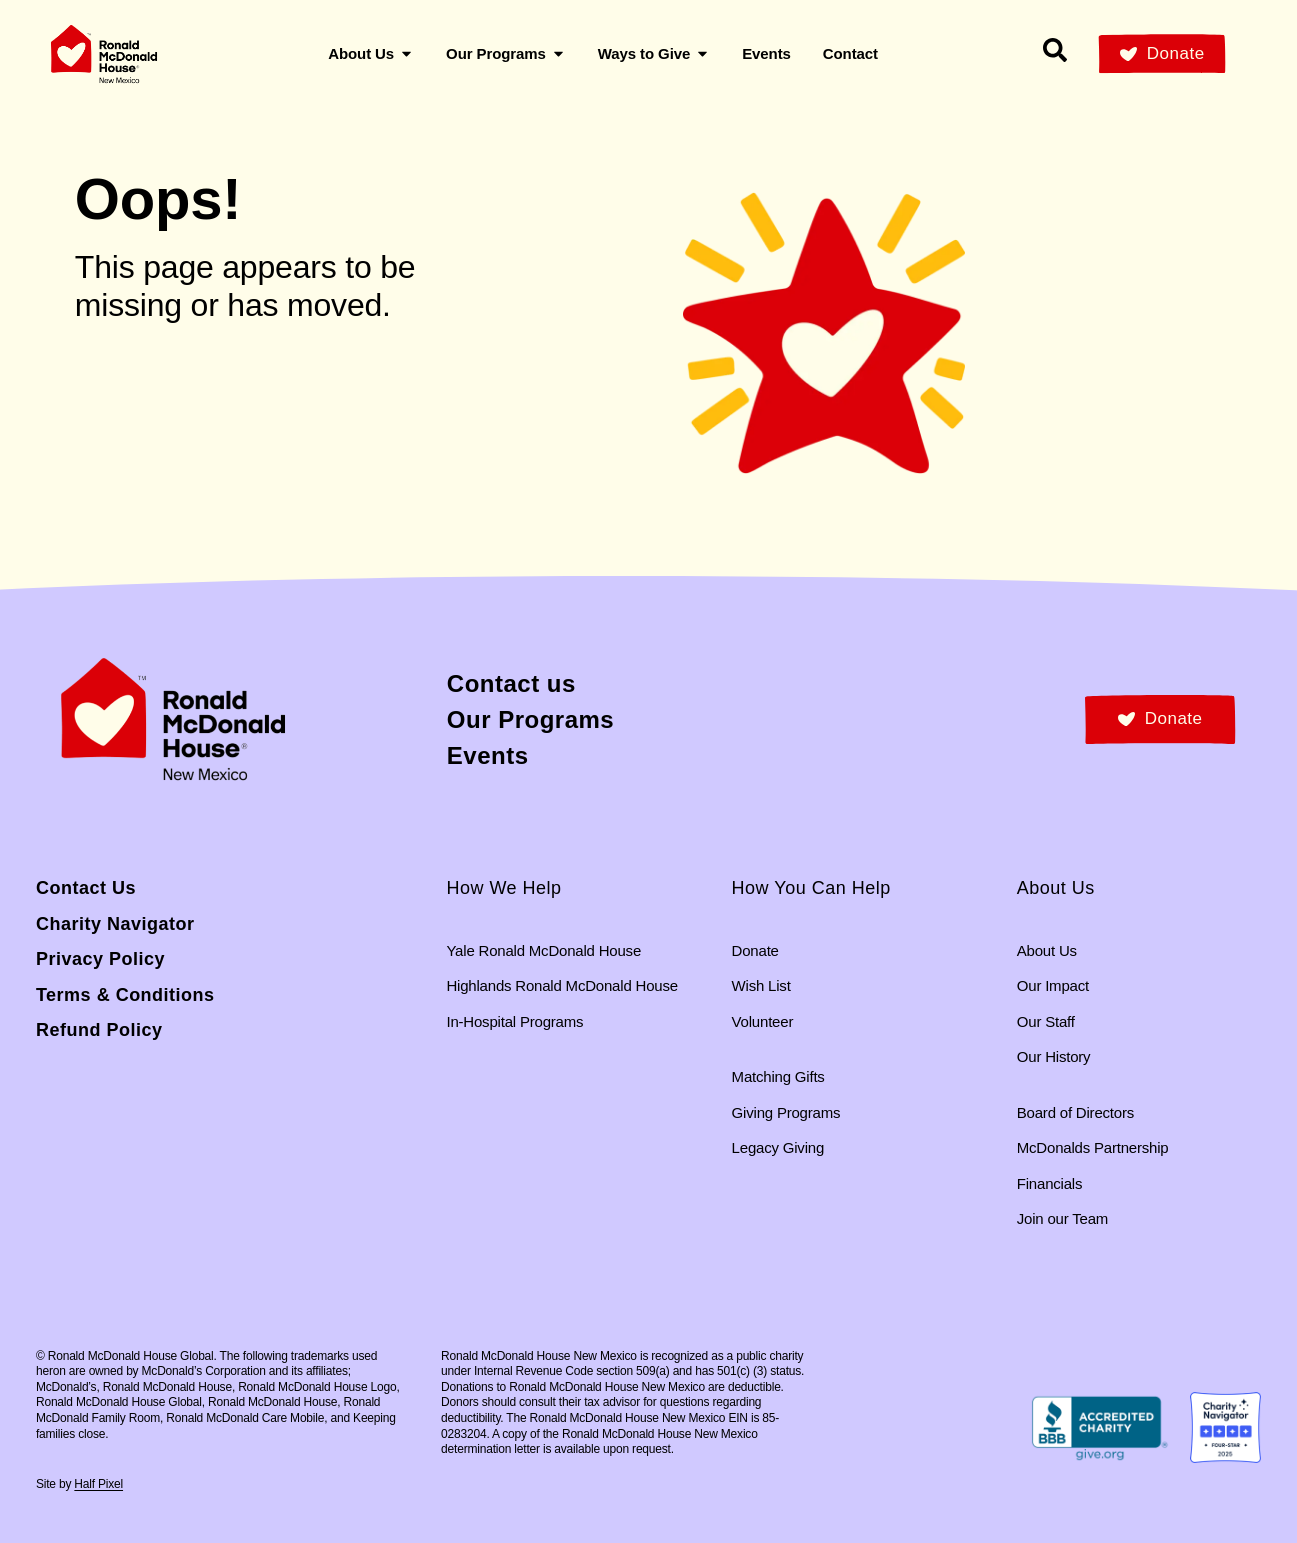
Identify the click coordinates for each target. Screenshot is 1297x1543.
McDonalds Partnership (1093, 1147)
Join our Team (1062, 1218)
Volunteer (763, 1021)
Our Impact (1053, 985)
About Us (1047, 950)
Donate (755, 950)
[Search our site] (1055, 50)
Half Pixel (98, 1484)
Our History (1054, 1056)
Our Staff (1046, 1021)
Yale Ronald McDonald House (543, 950)
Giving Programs (786, 1112)
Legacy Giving (778, 1147)
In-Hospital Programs (514, 1021)
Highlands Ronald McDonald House (561, 985)
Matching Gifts (778, 1076)
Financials (1050, 1183)
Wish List (761, 985)
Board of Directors (1075, 1112)
